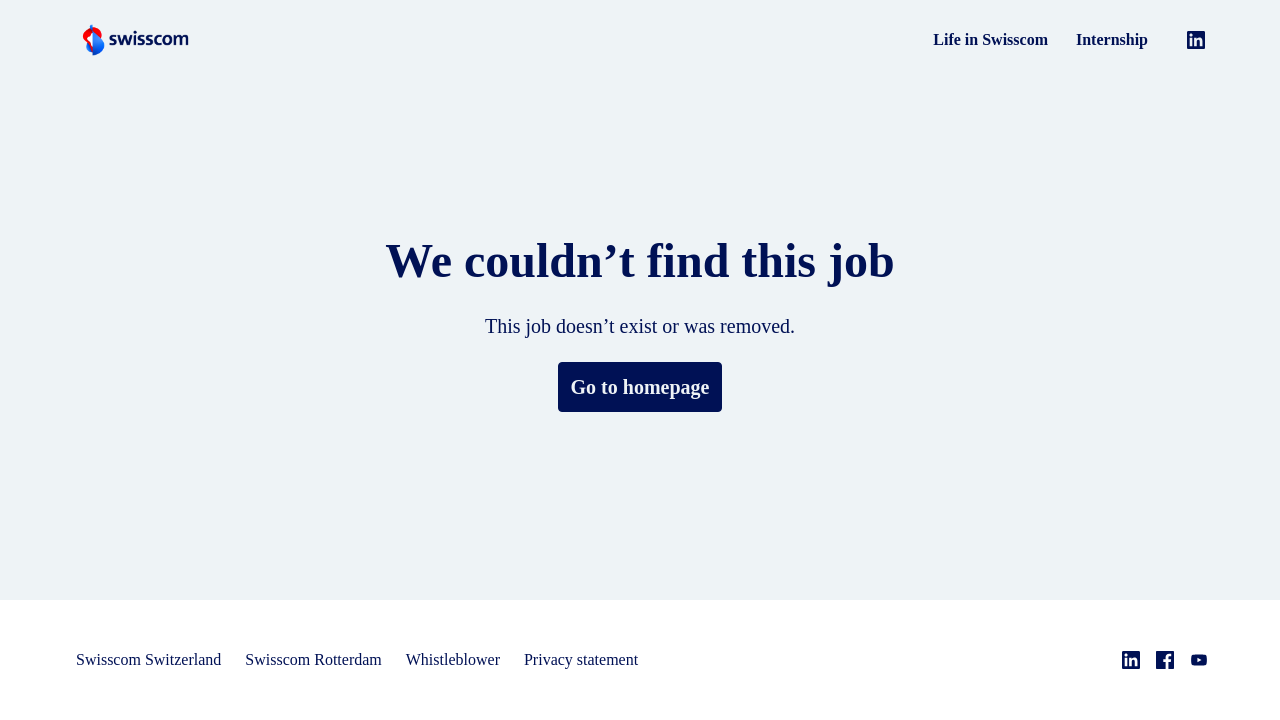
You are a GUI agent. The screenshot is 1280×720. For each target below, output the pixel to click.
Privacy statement (612, 659)
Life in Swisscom (992, 39)
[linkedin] (1196, 40)
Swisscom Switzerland (153, 659)
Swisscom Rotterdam (327, 659)
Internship (1112, 39)
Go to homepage (640, 387)
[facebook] (1165, 660)
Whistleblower (476, 659)
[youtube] (1199, 660)
